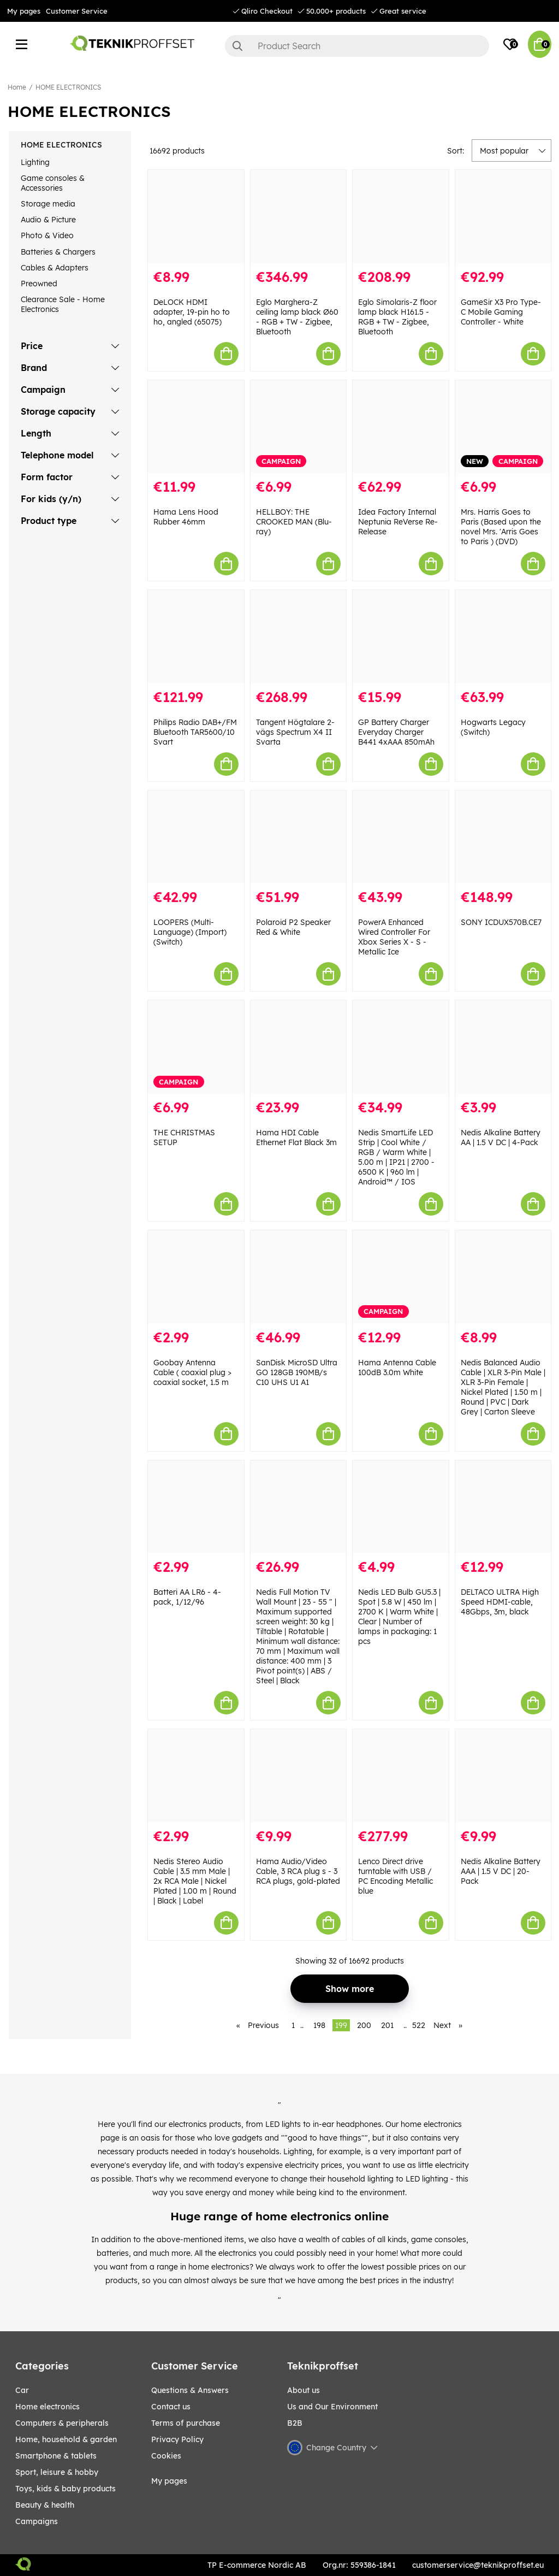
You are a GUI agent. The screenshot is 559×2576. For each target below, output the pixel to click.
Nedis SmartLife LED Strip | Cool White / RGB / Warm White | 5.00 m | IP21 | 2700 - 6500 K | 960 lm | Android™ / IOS (396, 1157)
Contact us (171, 2407)
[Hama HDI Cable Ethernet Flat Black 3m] (298, 1046)
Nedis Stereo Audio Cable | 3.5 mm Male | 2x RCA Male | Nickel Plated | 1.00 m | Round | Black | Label (194, 1881)
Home (17, 87)
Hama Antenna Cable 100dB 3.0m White (397, 1367)
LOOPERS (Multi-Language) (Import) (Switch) (190, 932)
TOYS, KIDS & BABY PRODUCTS (65, 2489)
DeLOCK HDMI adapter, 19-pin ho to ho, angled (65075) (191, 312)
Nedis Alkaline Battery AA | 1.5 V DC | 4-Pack (500, 1137)
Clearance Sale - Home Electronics (63, 304)
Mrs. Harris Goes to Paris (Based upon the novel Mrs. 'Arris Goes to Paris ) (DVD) (501, 526)
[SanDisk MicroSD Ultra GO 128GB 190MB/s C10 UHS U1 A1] (298, 1276)
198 (319, 2025)
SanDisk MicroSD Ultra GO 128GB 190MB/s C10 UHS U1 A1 (296, 1372)
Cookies (166, 2456)
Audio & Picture (48, 220)
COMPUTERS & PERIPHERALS (62, 2423)
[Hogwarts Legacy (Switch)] (503, 636)
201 (387, 2025)
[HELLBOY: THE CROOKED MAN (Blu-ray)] (298, 426)
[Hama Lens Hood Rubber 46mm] (196, 426)
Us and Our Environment (332, 2407)
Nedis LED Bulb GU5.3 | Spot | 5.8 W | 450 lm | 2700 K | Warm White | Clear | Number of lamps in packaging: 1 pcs (399, 1616)
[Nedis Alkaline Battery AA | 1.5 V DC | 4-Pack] (503, 1046)
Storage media (48, 204)
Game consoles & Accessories (53, 183)
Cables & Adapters (54, 268)
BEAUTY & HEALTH (44, 2505)
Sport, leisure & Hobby (56, 2472)
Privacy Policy (177, 2439)
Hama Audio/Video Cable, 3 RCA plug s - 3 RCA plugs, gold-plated (298, 1871)
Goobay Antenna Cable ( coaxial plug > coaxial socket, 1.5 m (192, 1372)
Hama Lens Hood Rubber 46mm (185, 517)
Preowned (39, 283)
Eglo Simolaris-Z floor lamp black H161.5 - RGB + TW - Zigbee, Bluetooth (397, 317)
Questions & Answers (190, 2390)
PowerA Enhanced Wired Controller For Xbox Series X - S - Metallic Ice (394, 937)
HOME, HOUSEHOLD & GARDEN (66, 2439)
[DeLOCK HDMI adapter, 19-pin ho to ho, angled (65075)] (196, 216)
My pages (23, 11)
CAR (22, 2390)
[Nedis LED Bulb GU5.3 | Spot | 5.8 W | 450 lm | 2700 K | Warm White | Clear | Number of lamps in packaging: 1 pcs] (400, 1506)
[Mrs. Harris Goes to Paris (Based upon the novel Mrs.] (503, 426)
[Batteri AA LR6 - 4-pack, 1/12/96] (196, 1506)
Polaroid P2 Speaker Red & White (293, 927)
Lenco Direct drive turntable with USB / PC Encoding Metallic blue (395, 1876)
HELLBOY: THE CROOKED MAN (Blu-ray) (294, 522)
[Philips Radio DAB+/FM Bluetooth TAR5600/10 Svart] (196, 636)
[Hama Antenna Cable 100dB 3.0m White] (400, 1276)
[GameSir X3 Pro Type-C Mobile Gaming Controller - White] (503, 216)
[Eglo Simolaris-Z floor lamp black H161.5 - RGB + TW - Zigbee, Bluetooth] (400, 216)
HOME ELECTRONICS (68, 87)
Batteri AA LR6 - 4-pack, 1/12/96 (187, 1597)
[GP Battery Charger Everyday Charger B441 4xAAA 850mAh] (400, 636)
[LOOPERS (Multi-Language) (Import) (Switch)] (196, 837)
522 (418, 2025)
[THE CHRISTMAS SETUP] (196, 1046)
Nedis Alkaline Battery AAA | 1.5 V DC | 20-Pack (500, 1871)
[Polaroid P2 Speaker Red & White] (298, 837)
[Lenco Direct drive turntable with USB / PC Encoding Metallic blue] (400, 1775)
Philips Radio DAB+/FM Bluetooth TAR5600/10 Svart (195, 732)
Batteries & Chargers (58, 252)
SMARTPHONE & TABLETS (56, 2456)
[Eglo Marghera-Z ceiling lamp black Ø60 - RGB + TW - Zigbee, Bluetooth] (298, 216)
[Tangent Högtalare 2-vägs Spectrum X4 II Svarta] (298, 636)
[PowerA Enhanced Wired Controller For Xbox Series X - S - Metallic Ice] (400, 837)
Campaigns (36, 2521)
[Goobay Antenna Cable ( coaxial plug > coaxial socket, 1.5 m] (196, 1276)
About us (303, 2390)
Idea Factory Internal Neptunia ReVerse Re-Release (398, 522)
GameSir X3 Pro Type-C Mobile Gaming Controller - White (501, 312)
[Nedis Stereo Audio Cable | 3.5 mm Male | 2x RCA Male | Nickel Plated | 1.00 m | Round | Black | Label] (196, 1775)
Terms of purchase (185, 2423)
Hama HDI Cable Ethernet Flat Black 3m (296, 1137)
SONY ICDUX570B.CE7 (501, 922)
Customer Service (77, 11)
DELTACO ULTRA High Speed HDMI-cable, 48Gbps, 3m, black (500, 1602)
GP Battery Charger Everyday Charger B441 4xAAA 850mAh (396, 732)
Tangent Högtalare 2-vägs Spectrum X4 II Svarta (295, 732)
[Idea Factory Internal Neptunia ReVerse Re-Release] (400, 426)
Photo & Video (47, 235)
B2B (294, 2423)
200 (364, 2025)
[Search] (357, 46)
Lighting (35, 162)
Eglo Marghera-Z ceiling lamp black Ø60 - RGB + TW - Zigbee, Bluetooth (297, 317)
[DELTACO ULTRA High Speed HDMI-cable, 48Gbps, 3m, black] (503, 1506)
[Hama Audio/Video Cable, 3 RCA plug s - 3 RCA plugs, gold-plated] (298, 1775)
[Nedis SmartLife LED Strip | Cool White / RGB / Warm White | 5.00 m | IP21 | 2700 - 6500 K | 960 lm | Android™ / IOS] (400, 1046)
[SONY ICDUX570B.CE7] (503, 837)
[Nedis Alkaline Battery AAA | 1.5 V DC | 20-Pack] (503, 1775)
